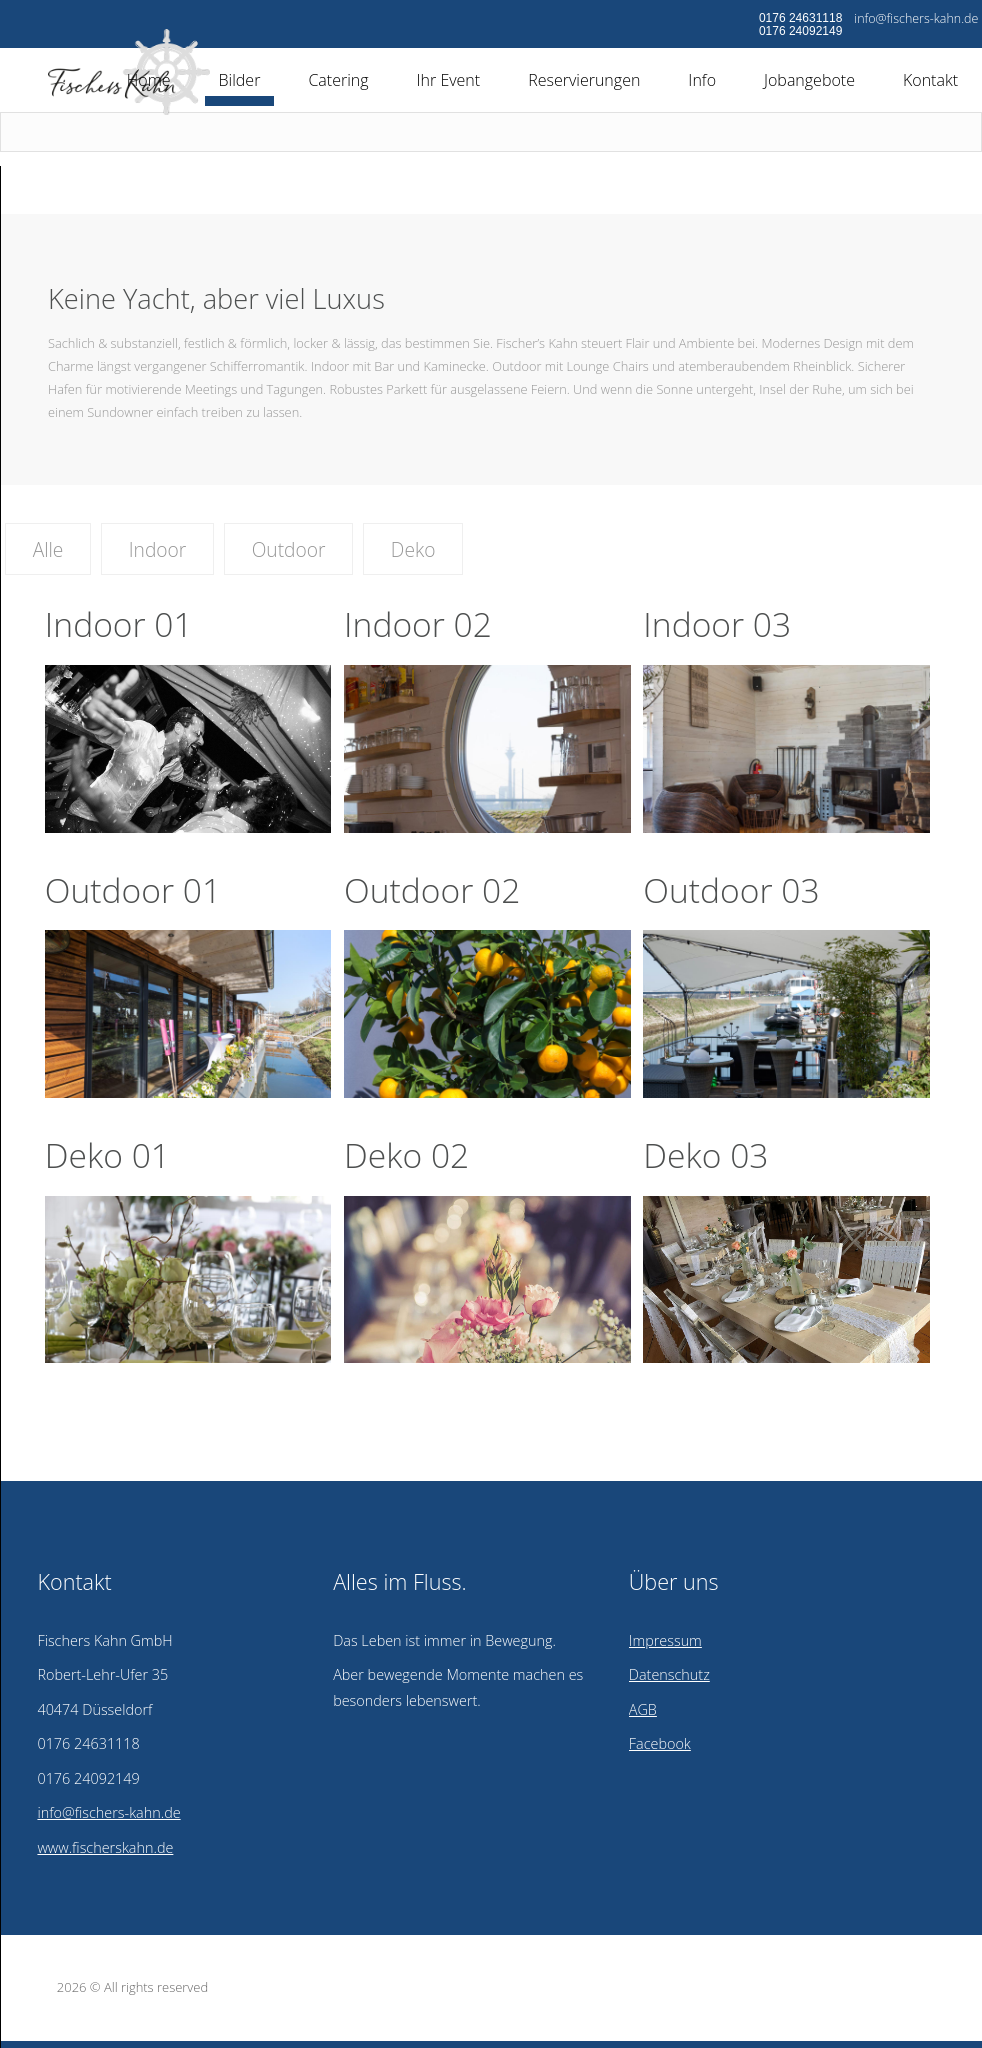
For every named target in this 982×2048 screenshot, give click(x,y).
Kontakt (930, 80)
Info (702, 80)
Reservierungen (584, 80)
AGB (643, 1709)
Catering (338, 80)
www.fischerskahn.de (105, 1847)
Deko (413, 549)
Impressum (665, 1640)
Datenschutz (669, 1674)
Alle (48, 549)
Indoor (158, 549)
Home (149, 80)
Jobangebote (809, 80)
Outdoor (289, 549)
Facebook (660, 1743)
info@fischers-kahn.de (916, 18)
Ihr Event (449, 80)
